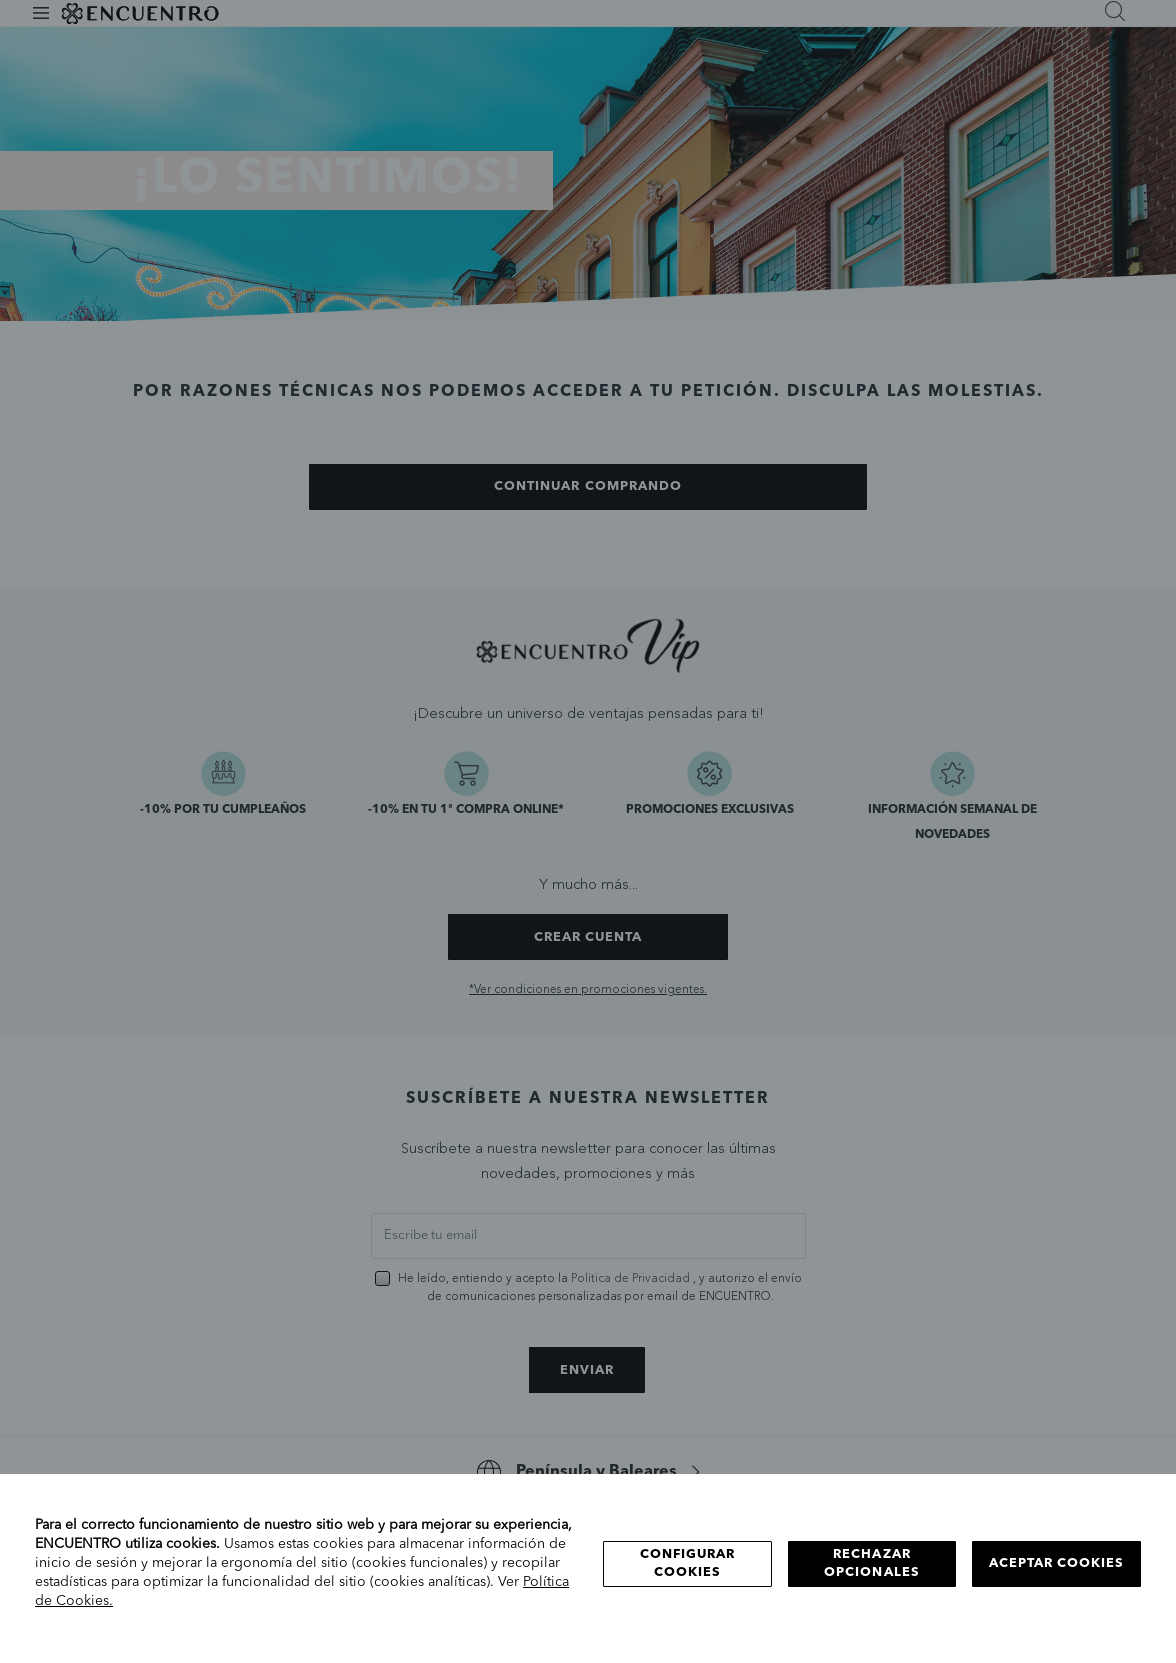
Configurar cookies (687, 1563)
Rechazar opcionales (871, 1563)
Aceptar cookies (1057, 1563)
